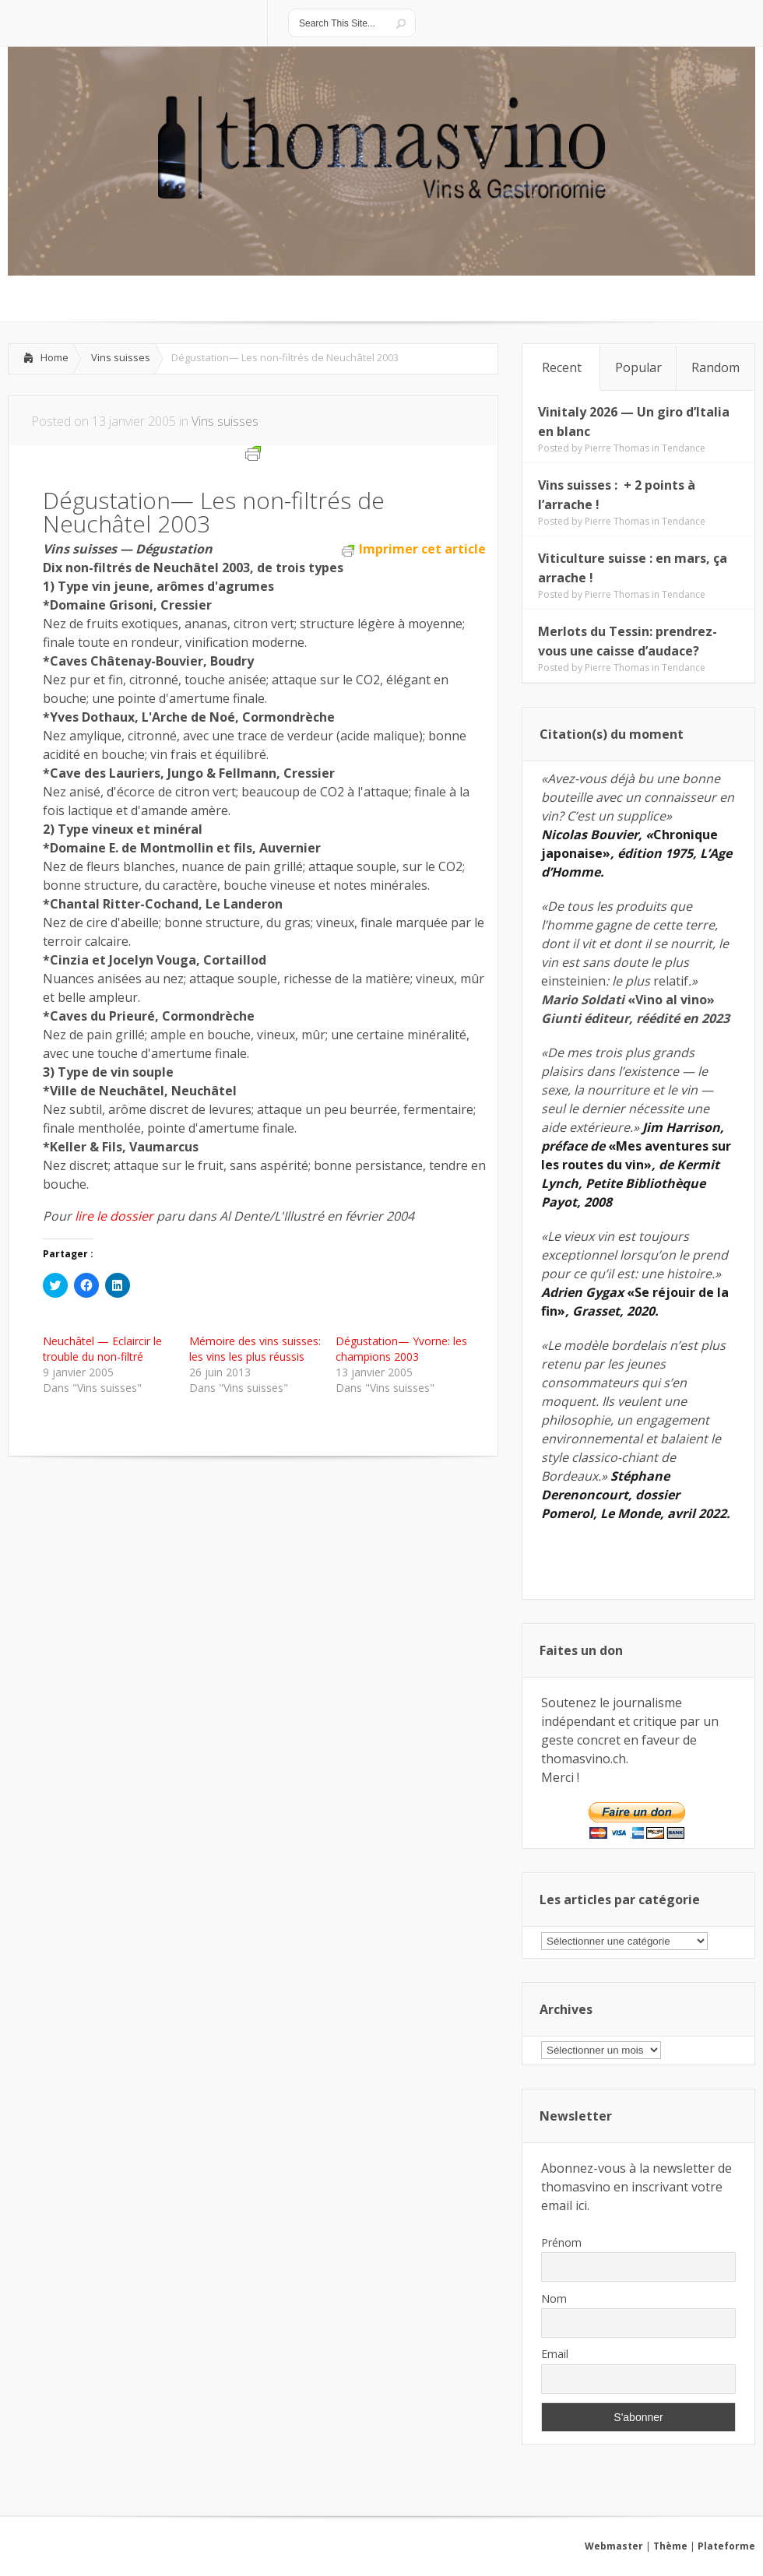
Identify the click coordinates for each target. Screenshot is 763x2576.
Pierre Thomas (617, 448)
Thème (670, 2546)
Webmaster (614, 2546)
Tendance (683, 448)
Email (554, 2353)
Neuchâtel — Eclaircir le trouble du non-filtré (102, 1349)
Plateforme (726, 2546)
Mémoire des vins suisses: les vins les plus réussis (255, 1349)
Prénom (561, 2242)
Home (54, 357)
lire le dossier (114, 1216)
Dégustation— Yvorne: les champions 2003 (401, 1349)
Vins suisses (120, 357)
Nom (554, 2298)
